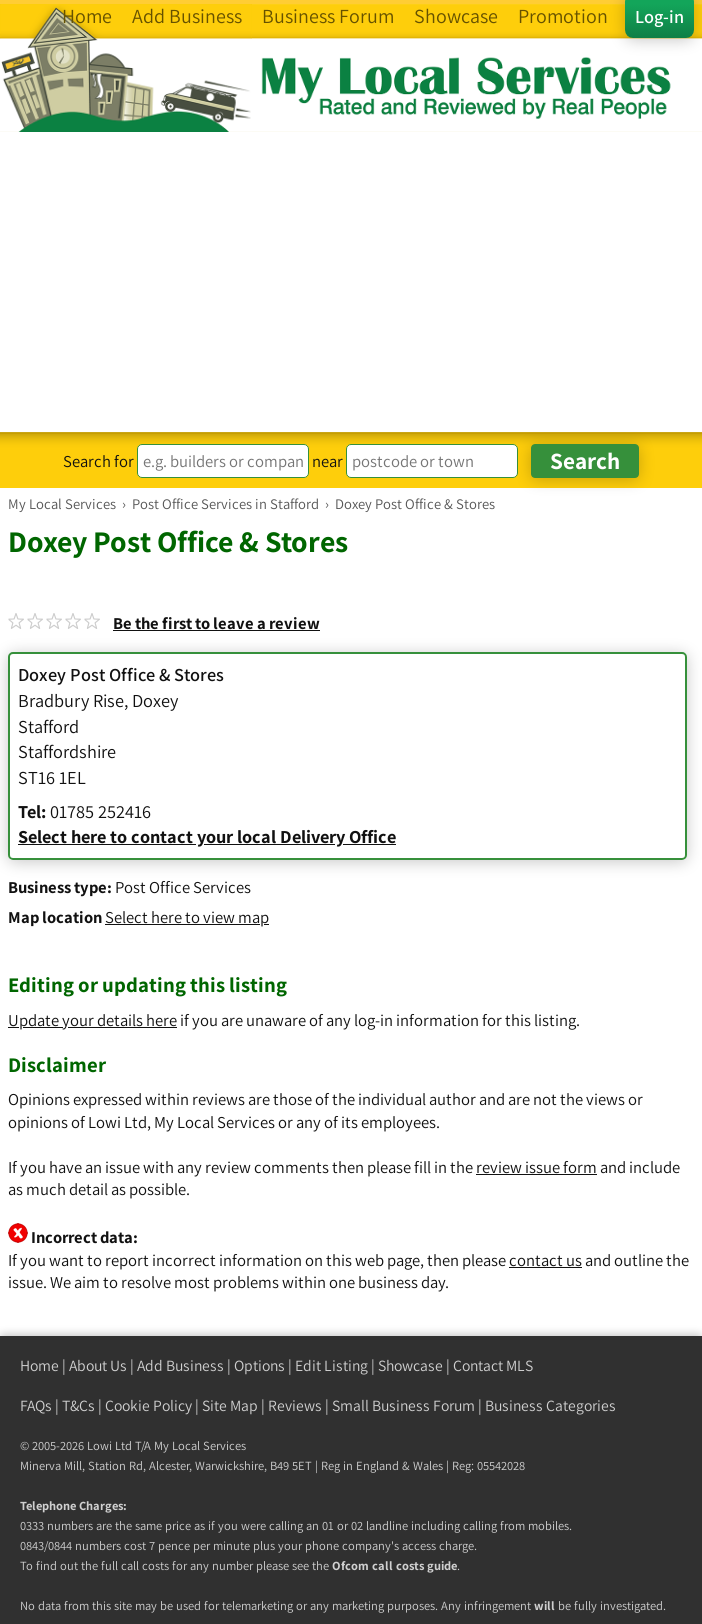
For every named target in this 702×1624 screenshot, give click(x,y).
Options (259, 1365)
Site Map (230, 1405)
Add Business (180, 1365)
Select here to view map (187, 917)
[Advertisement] (351, 282)
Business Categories (550, 1405)
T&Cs (78, 1405)
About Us (98, 1365)
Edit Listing (331, 1365)
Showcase (410, 1365)
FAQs (36, 1405)
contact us (545, 1260)
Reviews (295, 1405)
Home (39, 1365)
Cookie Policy (148, 1405)
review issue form (536, 1167)
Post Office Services (183, 887)
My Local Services (200, 1445)
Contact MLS (493, 1365)
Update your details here (92, 1020)
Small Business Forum (403, 1405)
